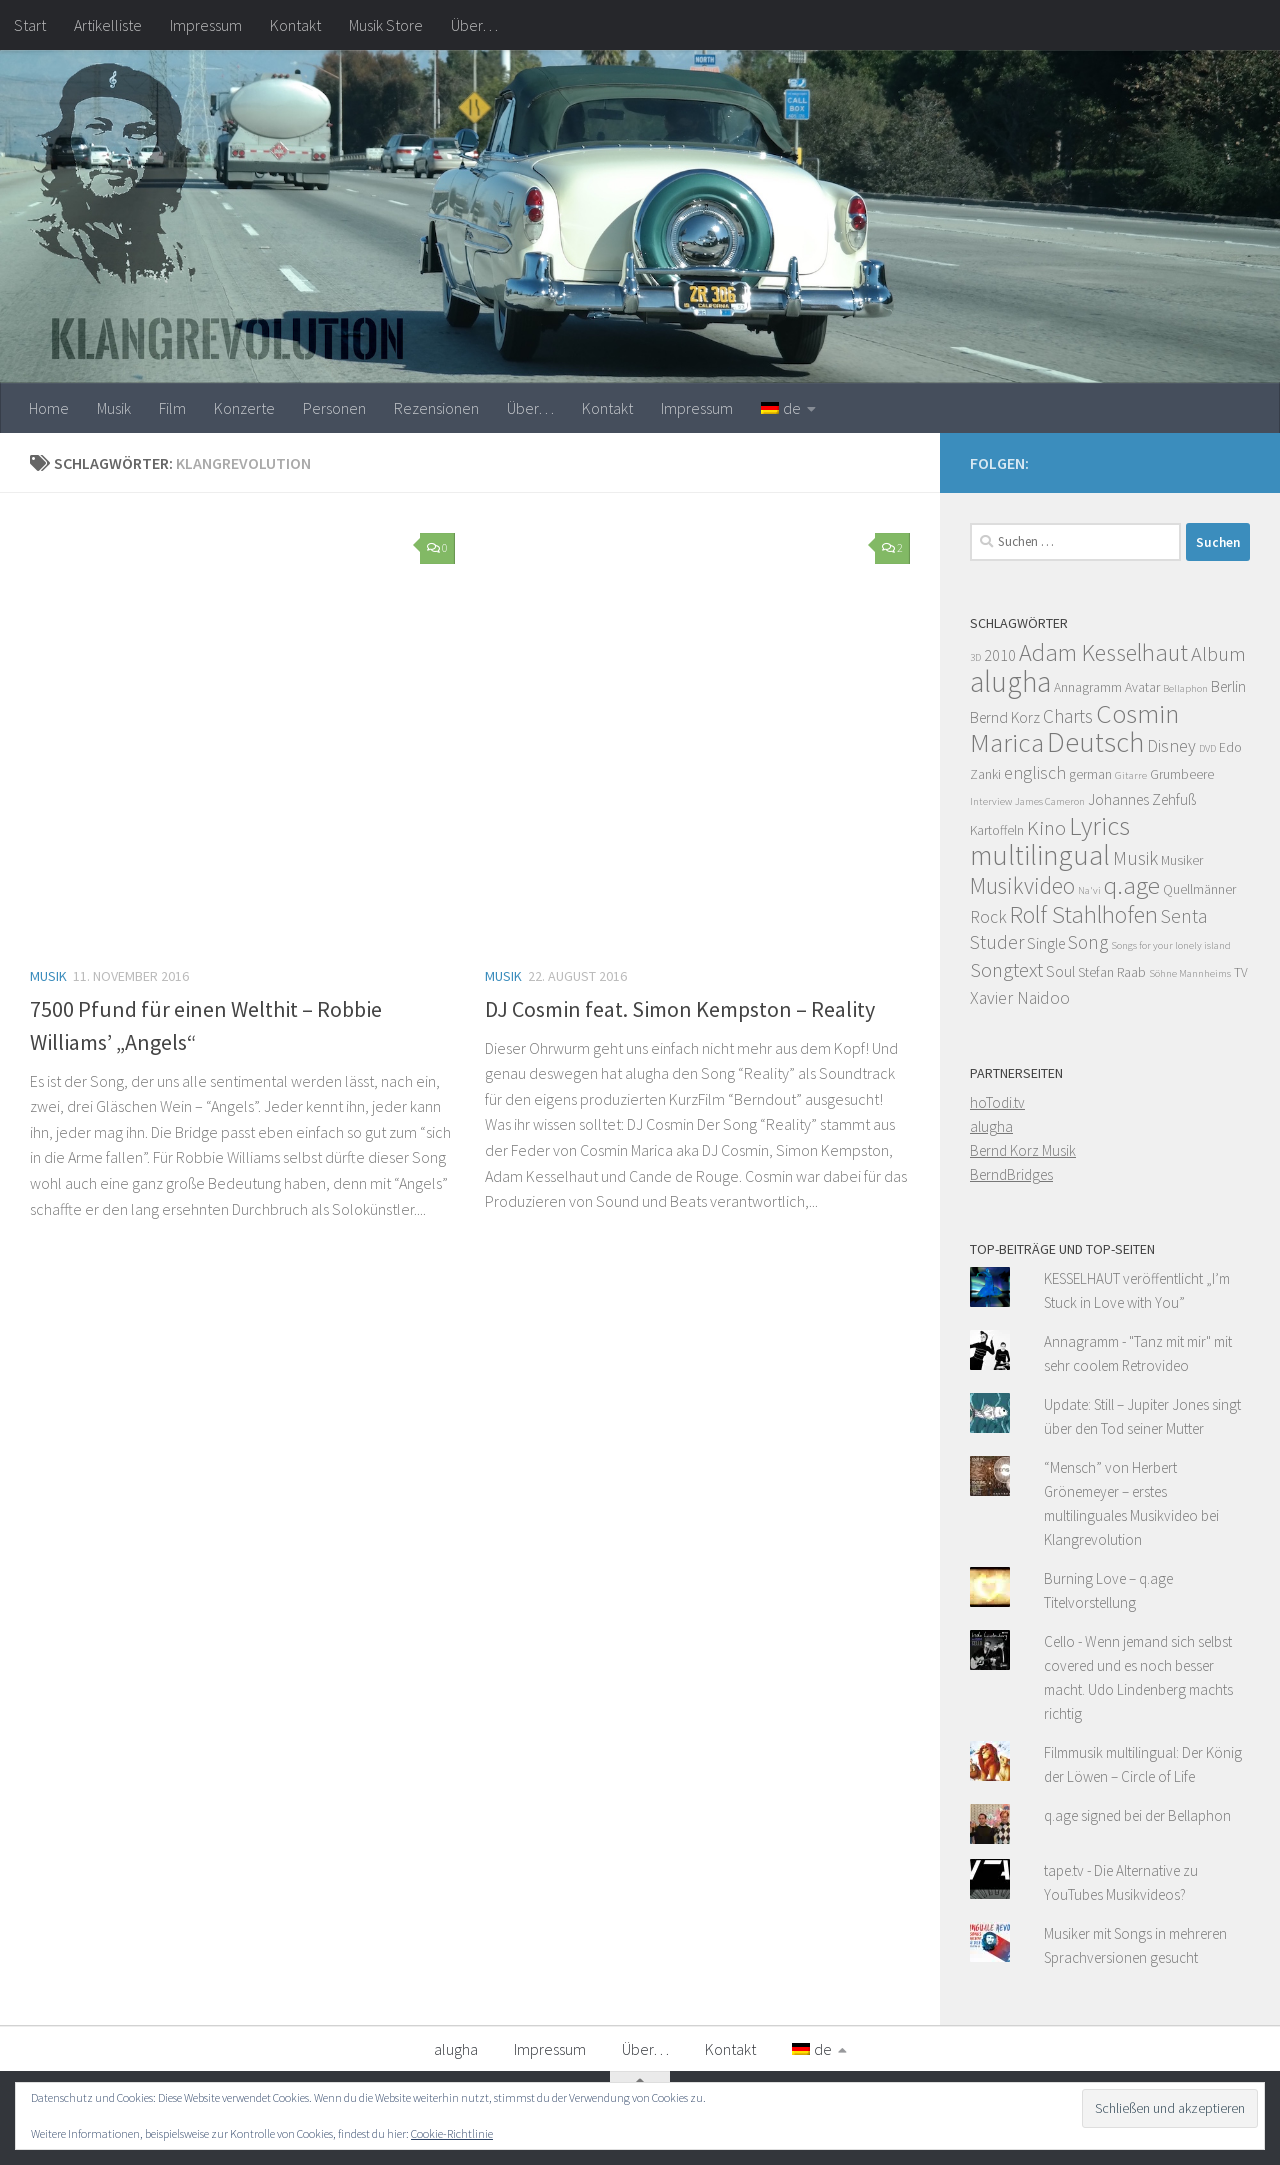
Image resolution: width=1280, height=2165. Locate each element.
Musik (114, 408)
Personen (334, 408)
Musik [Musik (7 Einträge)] (1135, 858)
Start (30, 25)
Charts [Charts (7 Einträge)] (1068, 716)
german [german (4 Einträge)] (1090, 774)
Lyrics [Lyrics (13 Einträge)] (1099, 825)
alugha (991, 1126)
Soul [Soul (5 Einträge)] (1060, 971)
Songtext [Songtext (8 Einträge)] (1006, 970)
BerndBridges (1011, 1174)
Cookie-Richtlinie (452, 2133)
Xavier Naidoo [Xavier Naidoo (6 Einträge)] (1020, 998)
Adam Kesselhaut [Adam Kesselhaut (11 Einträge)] (1103, 652)
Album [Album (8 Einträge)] (1218, 654)
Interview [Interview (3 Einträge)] (991, 801)
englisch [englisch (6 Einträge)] (1035, 773)
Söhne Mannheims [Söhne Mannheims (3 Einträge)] (1190, 973)
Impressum (206, 25)
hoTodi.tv (997, 1102)
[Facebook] (1238, 460)
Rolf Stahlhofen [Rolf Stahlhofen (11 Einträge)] (1084, 914)
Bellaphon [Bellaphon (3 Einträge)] (1185, 688)
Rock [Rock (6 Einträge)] (988, 917)
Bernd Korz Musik (1023, 1150)
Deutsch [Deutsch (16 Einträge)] (1095, 742)
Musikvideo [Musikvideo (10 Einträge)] (1022, 885)
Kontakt (295, 25)
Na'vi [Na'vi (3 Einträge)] (1089, 890)
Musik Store (386, 25)
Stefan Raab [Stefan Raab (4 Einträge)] (1112, 972)
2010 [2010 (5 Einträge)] (1000, 655)
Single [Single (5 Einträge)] (1046, 943)
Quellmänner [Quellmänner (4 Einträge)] (1199, 889)
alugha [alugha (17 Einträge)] (1010, 681)
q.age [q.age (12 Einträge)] (1132, 885)
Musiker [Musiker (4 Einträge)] (1182, 860)
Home (49, 408)
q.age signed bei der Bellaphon (1137, 1815)
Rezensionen (436, 408)
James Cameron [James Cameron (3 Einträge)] (1050, 801)
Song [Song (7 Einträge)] (1088, 942)
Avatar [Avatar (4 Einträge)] (1142, 687)
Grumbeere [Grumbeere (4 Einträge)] (1182, 774)
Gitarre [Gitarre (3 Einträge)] (1131, 775)
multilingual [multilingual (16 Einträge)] (1040, 855)
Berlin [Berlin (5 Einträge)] (1228, 686)
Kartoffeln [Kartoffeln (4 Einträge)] (997, 830)
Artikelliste (108, 25)
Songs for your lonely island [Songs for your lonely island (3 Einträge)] (1171, 945)
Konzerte (244, 408)
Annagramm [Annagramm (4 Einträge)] (1088, 687)
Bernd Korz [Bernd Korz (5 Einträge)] (1005, 717)
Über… (474, 25)
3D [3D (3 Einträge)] (975, 657)
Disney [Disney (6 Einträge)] (1171, 746)
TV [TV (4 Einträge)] (1241, 972)
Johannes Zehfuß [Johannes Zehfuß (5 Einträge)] (1142, 799)
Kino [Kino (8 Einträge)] (1046, 828)
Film (172, 408)
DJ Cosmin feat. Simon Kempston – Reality (680, 1009)
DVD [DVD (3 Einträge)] (1207, 748)
